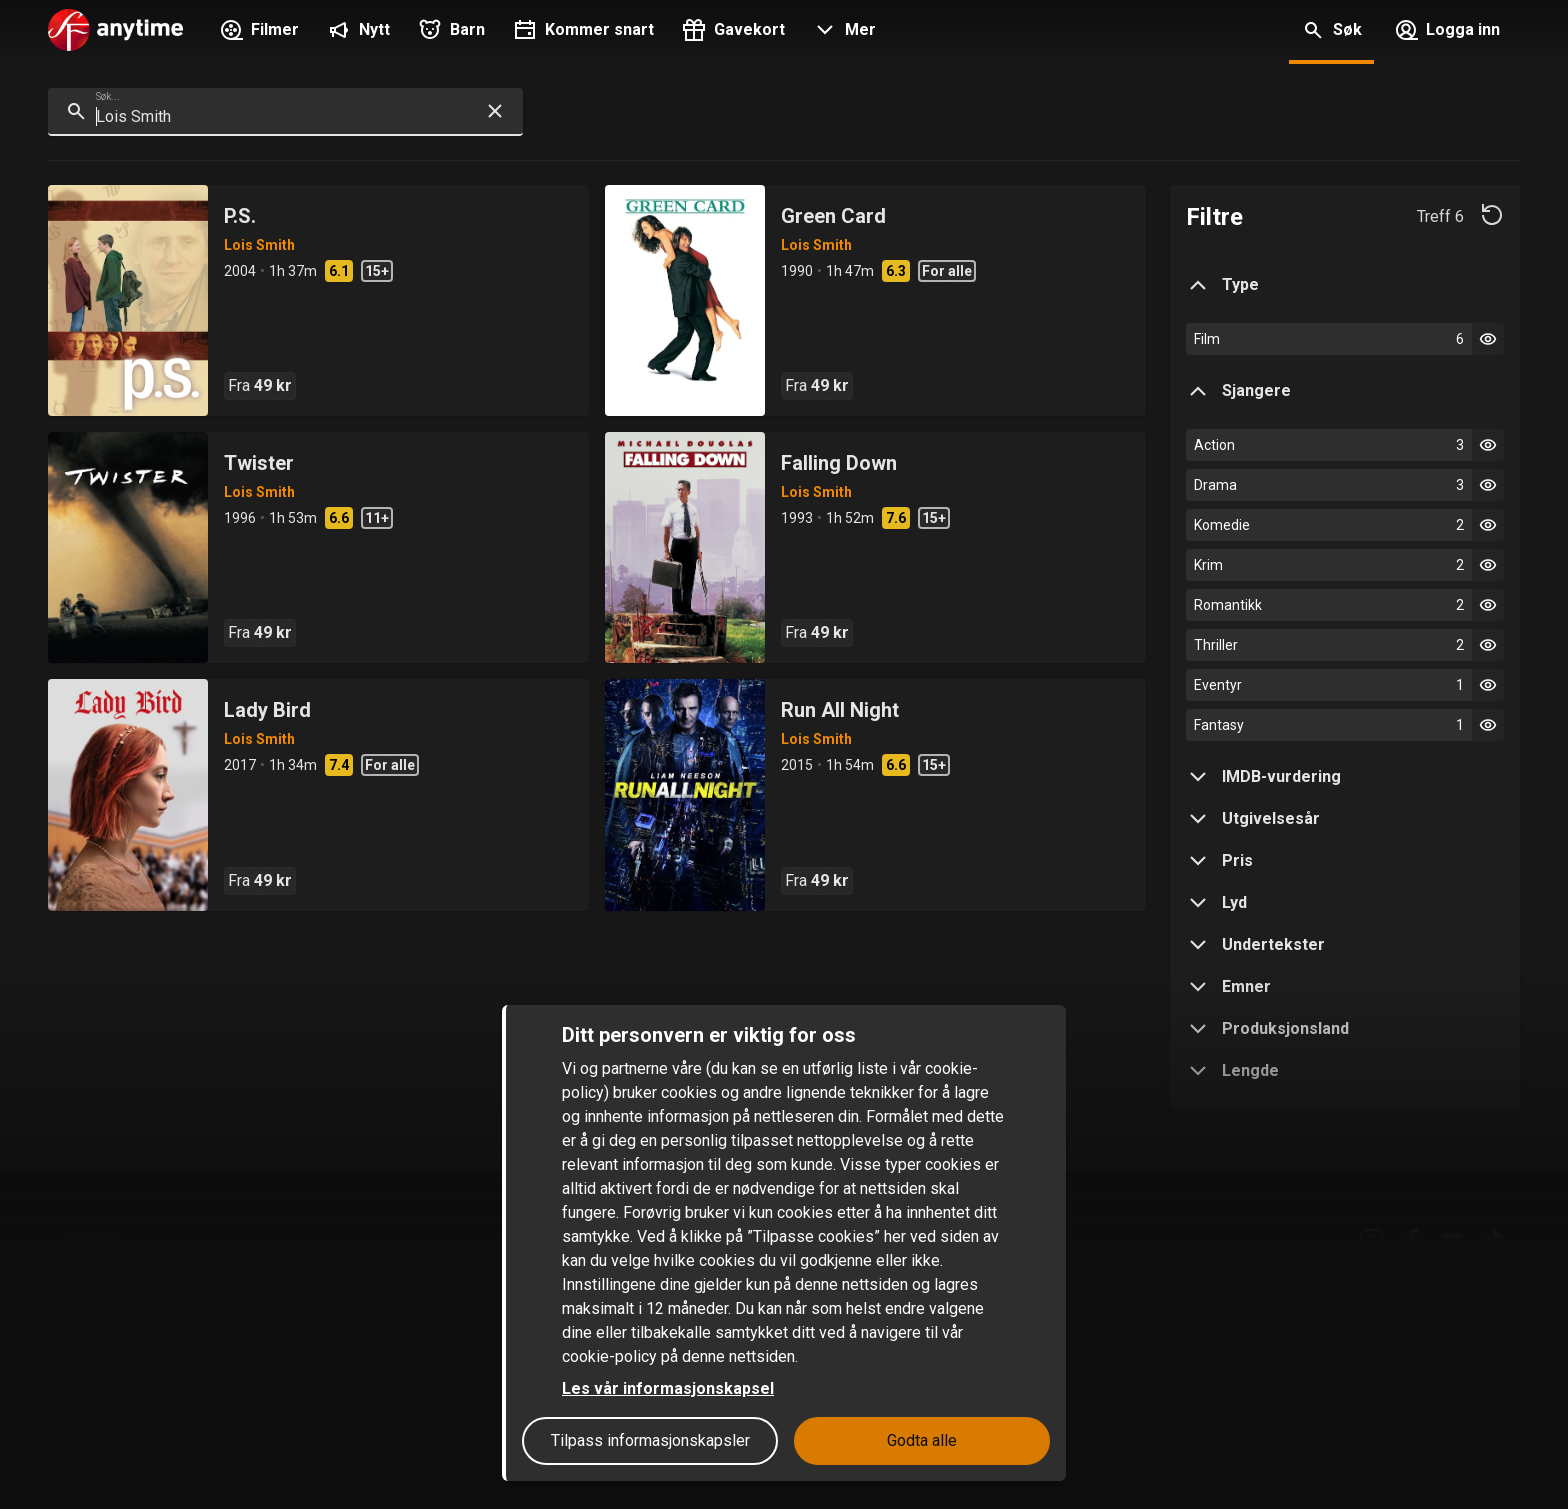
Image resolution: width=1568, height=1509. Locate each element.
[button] (842, 32)
